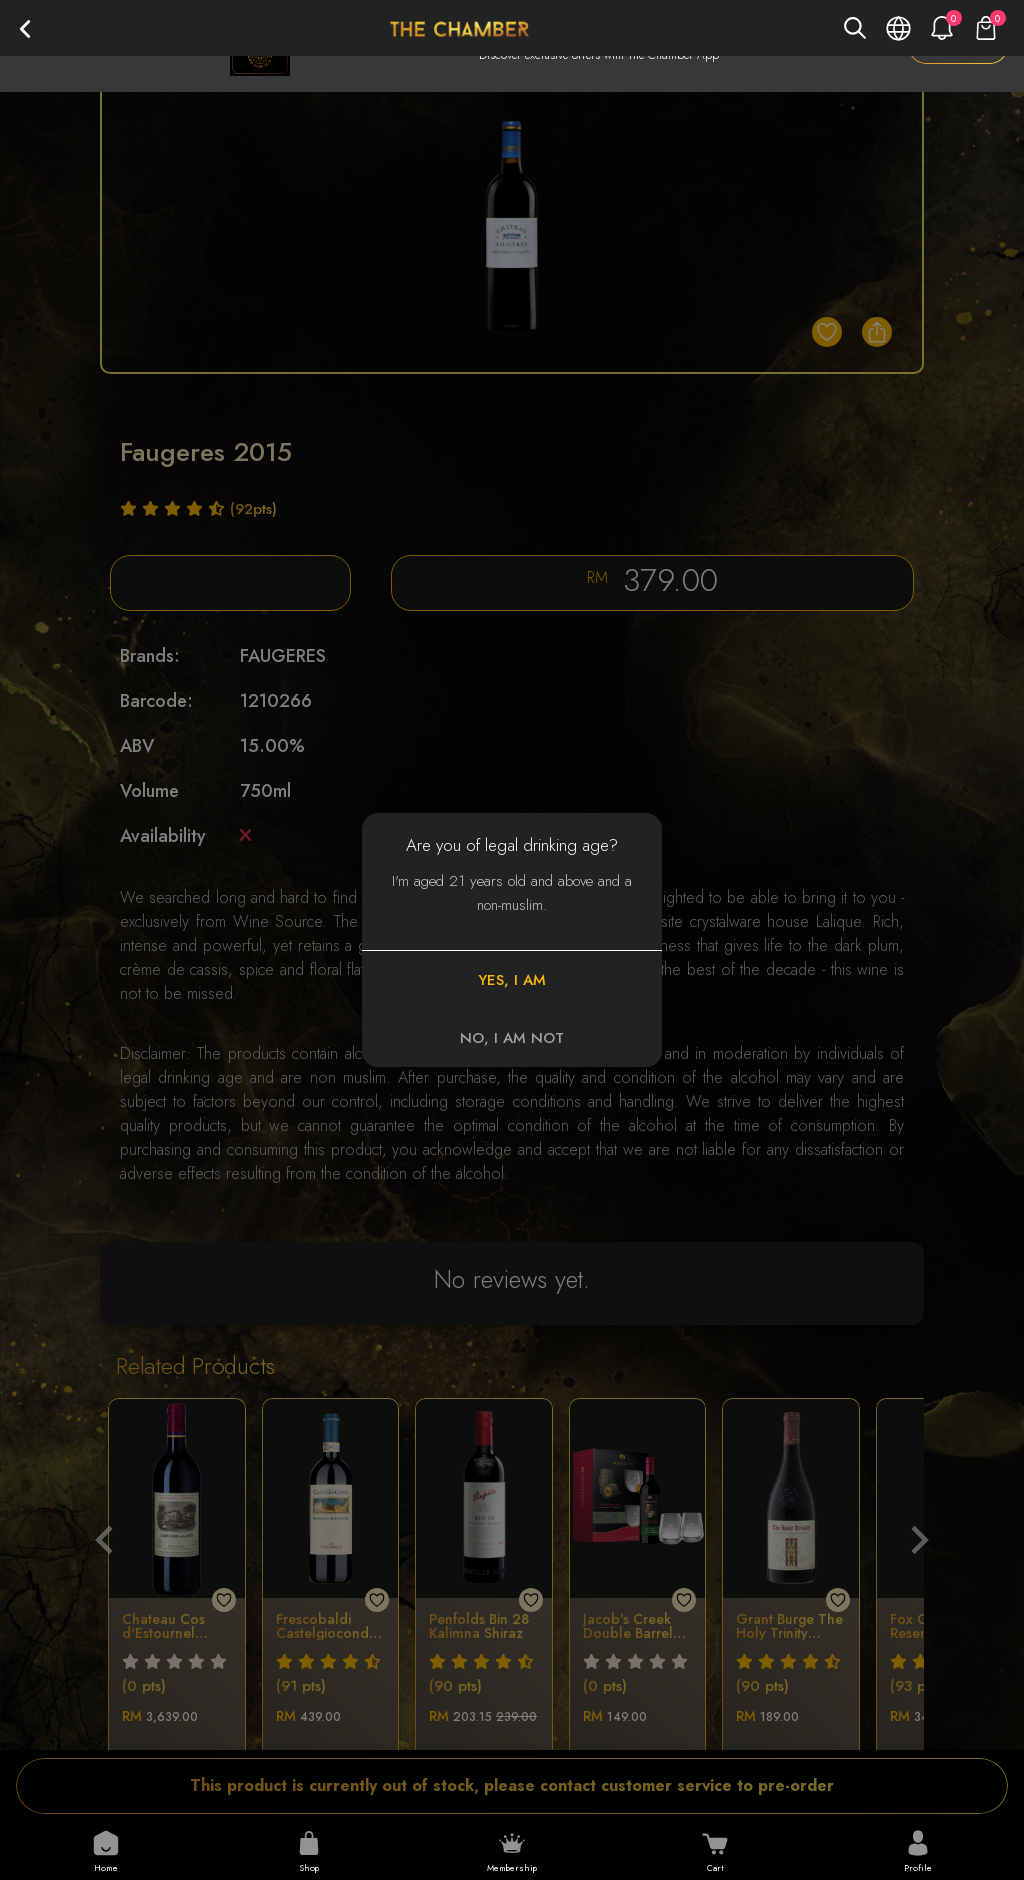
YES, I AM (512, 980)
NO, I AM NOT (512, 1038)
